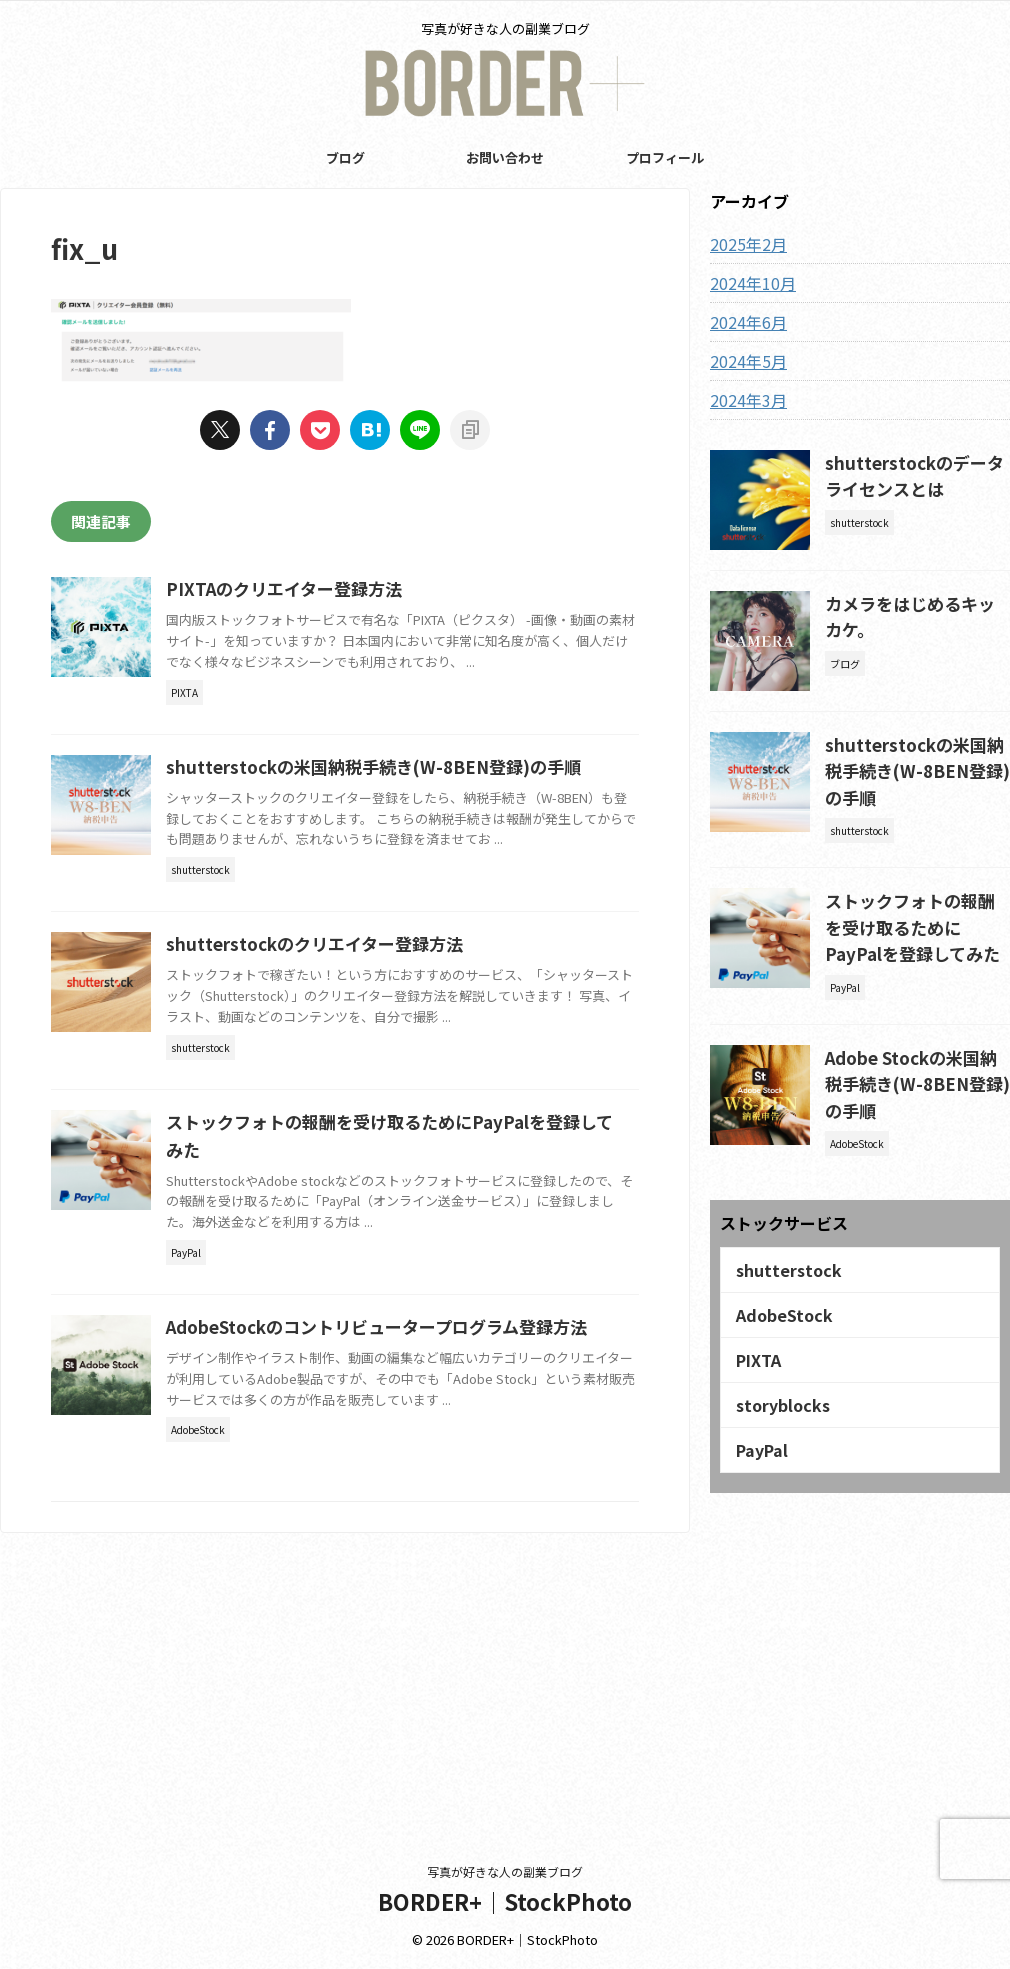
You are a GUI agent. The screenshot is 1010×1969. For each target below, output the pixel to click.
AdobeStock (778, 1268)
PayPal (757, 1391)
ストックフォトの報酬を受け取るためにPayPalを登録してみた (916, 907)
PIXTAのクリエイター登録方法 (376, 590)
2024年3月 (744, 400)
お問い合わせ (505, 157)
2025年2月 (744, 244)
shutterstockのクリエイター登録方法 (406, 1072)
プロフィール (665, 157)
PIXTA (755, 1309)
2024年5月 (744, 361)
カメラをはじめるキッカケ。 (915, 601)
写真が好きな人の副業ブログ (505, 1871)
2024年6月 (744, 322)
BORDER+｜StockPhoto (505, 1901)
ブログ (345, 157)
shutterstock (781, 1227)
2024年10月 (748, 283)
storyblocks (776, 1350)
